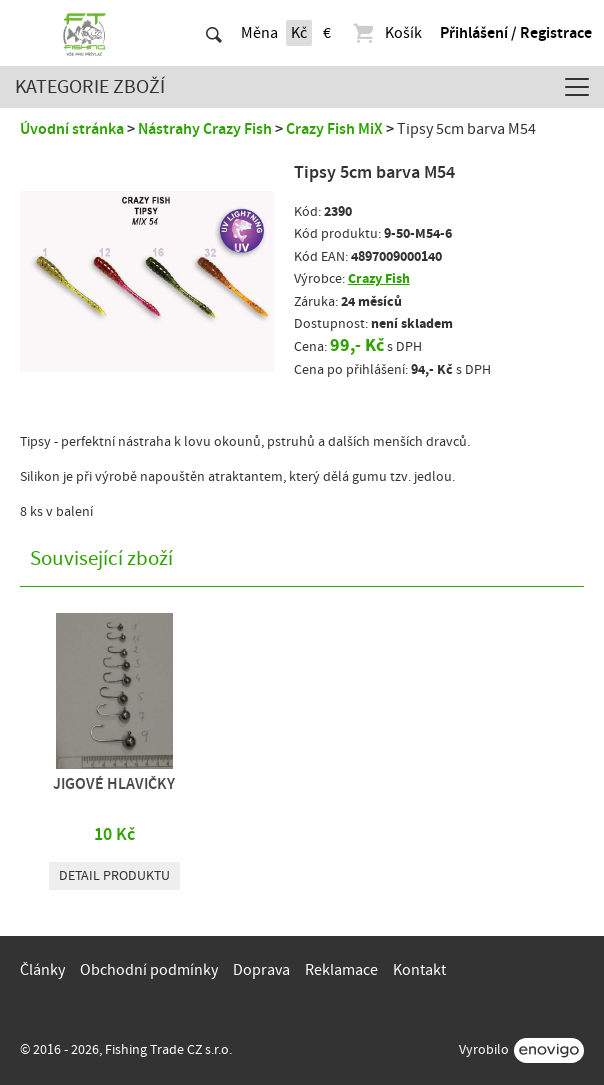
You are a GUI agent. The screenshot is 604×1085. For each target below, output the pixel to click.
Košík (386, 33)
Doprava (261, 970)
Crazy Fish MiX (334, 129)
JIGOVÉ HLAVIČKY (114, 784)
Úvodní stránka (72, 129)
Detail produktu (114, 876)
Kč (299, 33)
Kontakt (419, 970)
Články (42, 970)
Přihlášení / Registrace (516, 33)
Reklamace (341, 970)
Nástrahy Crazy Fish (205, 129)
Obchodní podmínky (149, 970)
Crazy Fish (379, 278)
